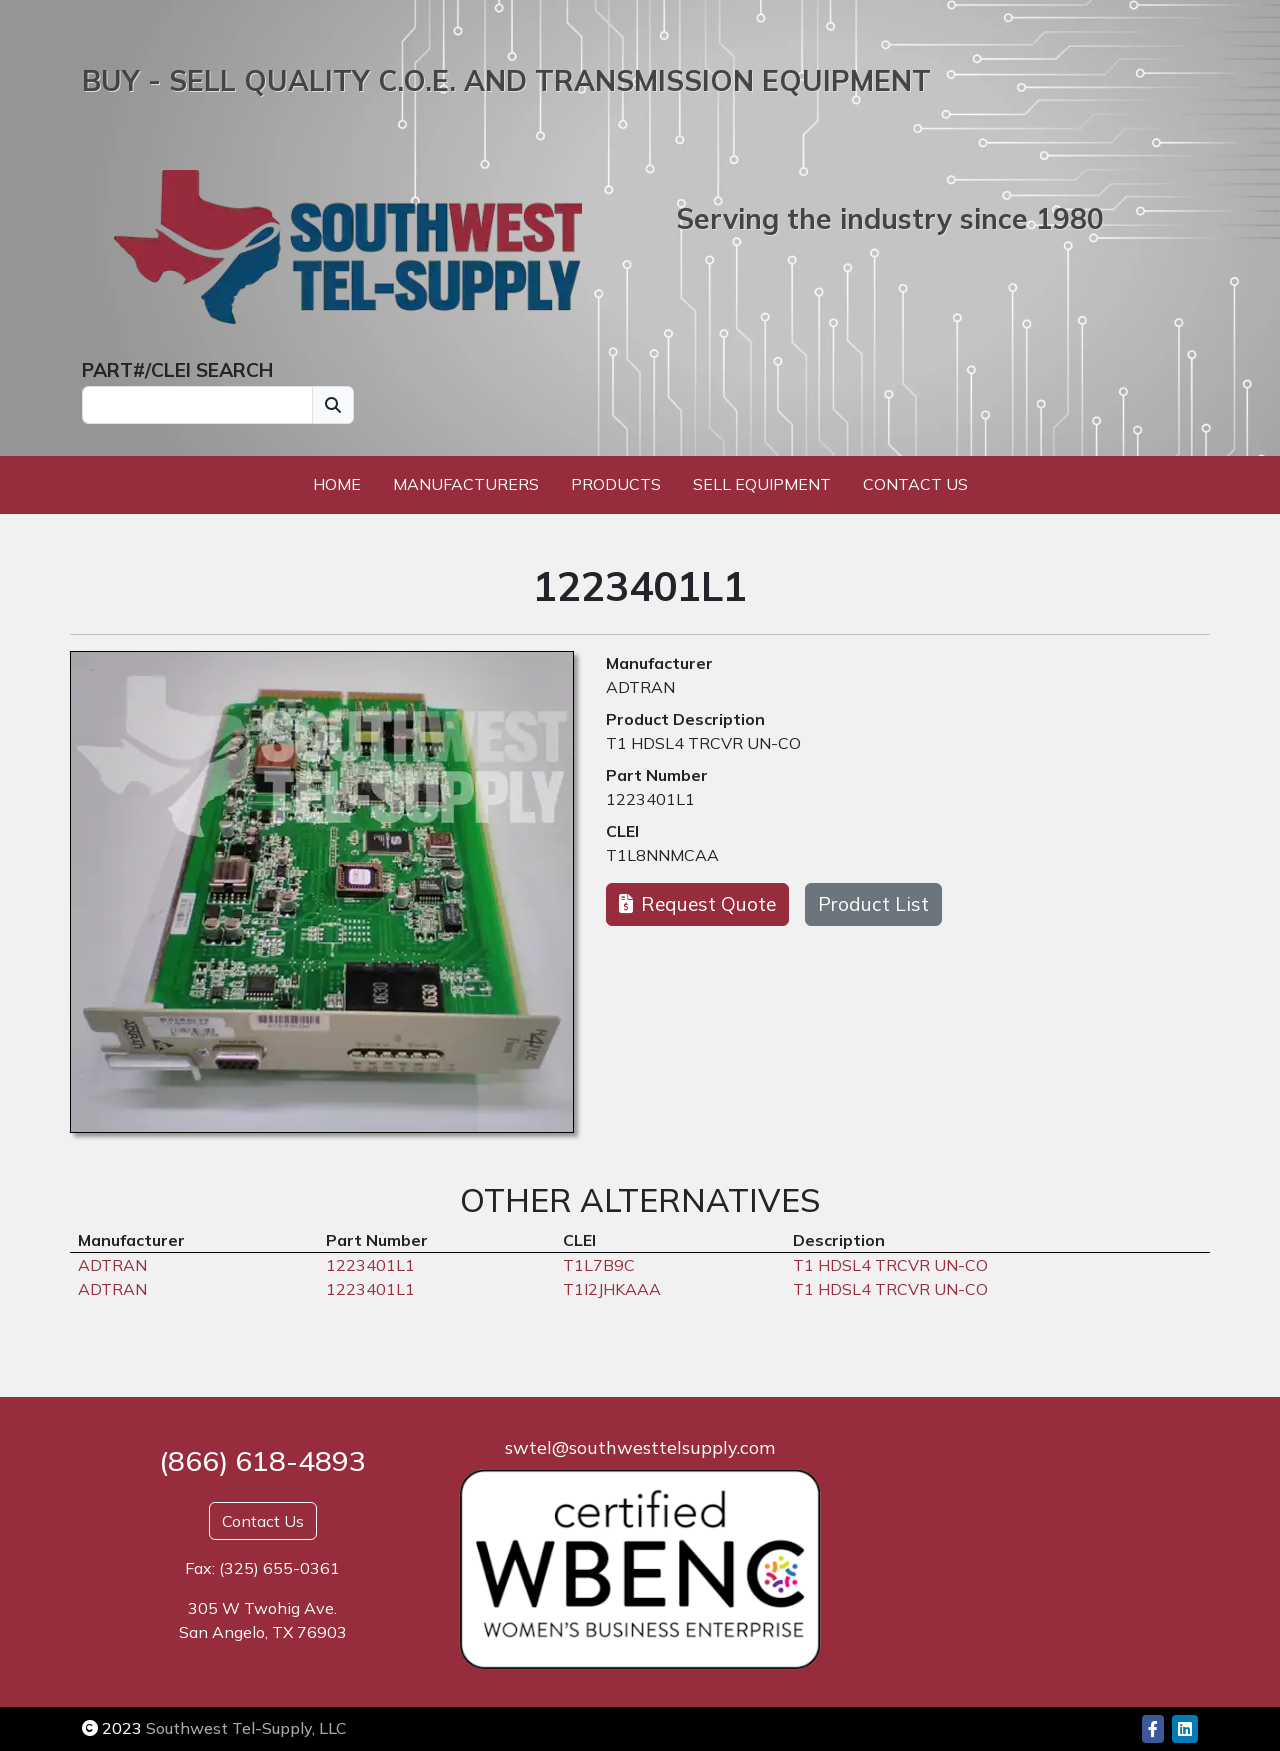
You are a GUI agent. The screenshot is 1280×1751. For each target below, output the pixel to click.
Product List (873, 904)
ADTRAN (640, 687)
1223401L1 (650, 799)
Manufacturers (466, 484)
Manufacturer (659, 663)
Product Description (685, 719)
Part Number (657, 775)
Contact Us (915, 484)
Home (337, 484)
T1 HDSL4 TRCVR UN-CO (703, 743)
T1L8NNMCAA (662, 855)
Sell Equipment (762, 484)
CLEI (622, 831)
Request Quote (697, 904)
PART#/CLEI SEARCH (177, 370)
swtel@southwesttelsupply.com (640, 1447)
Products (616, 484)
